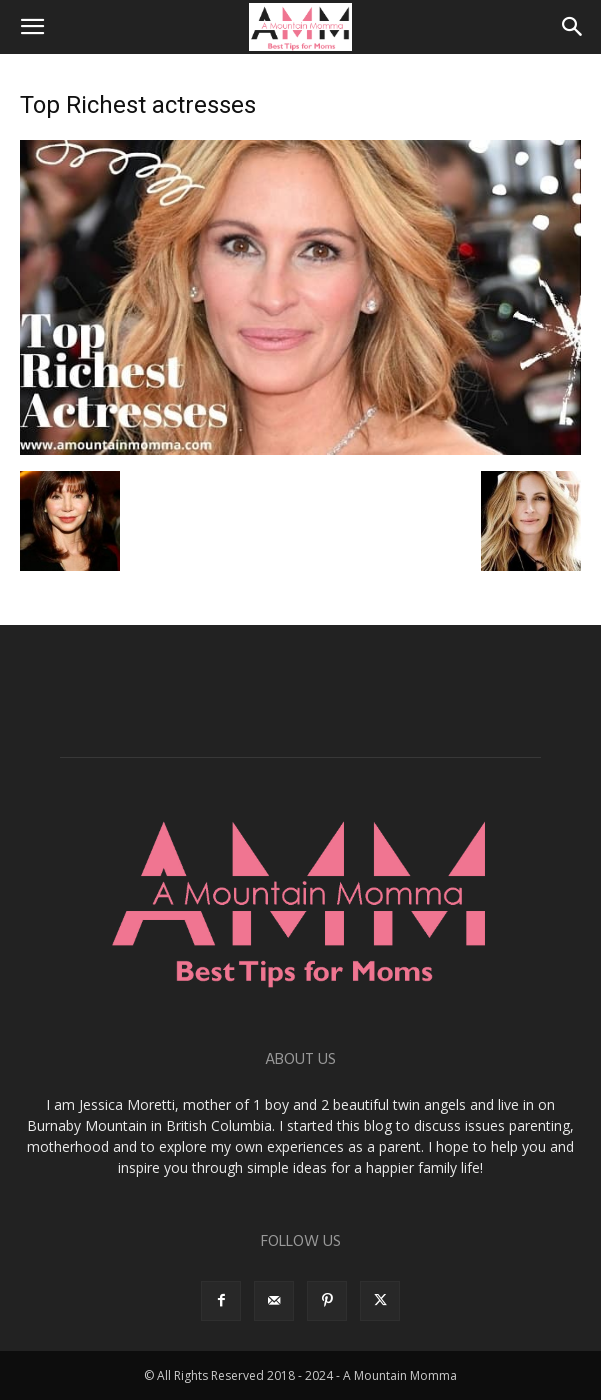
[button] (32, 27)
